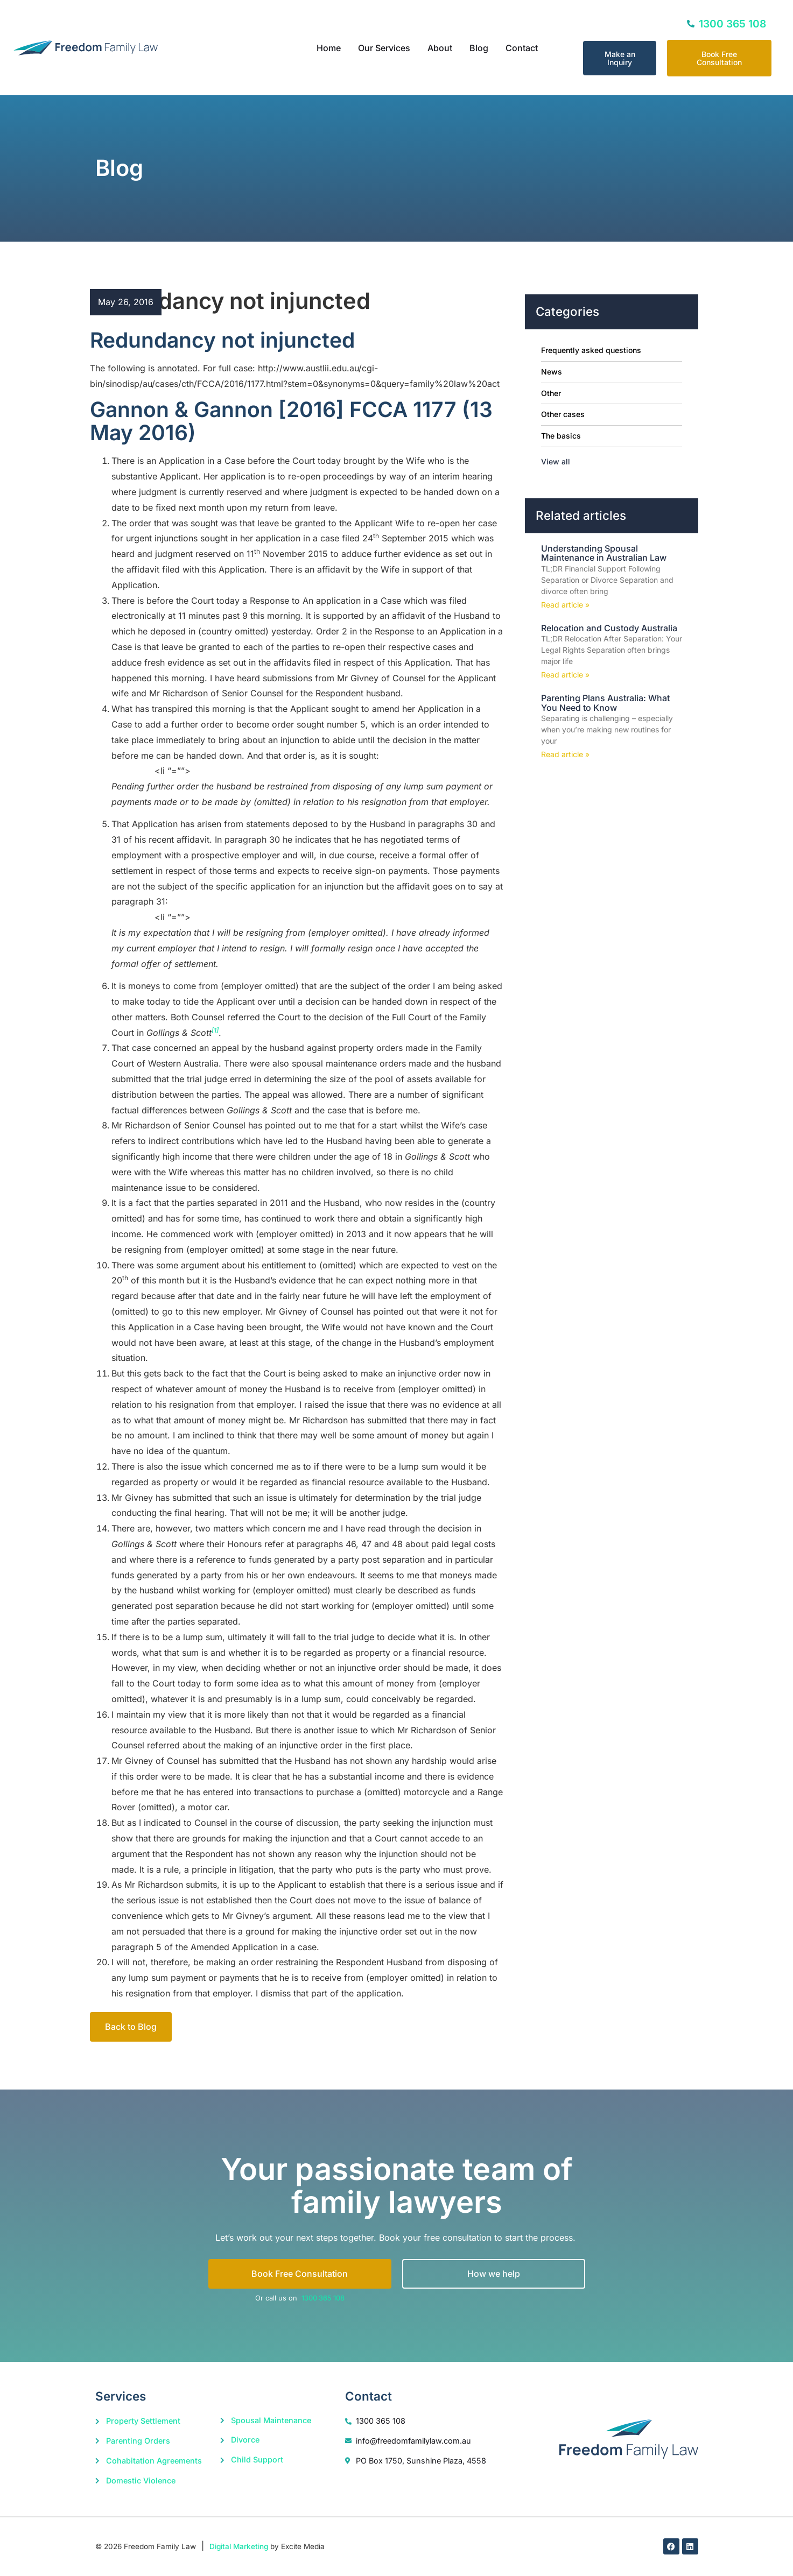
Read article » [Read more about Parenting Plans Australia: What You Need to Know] (565, 754)
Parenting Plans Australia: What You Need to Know (605, 703)
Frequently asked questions (591, 350)
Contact (522, 48)
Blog (478, 48)
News (551, 371)
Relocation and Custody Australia (609, 628)
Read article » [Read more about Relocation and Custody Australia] (565, 674)
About (439, 48)
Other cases (563, 414)
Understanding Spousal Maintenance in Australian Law (603, 553)
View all (555, 461)
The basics (561, 435)
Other (551, 393)
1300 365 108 (323, 2298)
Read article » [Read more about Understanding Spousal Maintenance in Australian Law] (565, 604)
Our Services (384, 48)
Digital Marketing (238, 2546)
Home (329, 48)
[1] (215, 1030)
